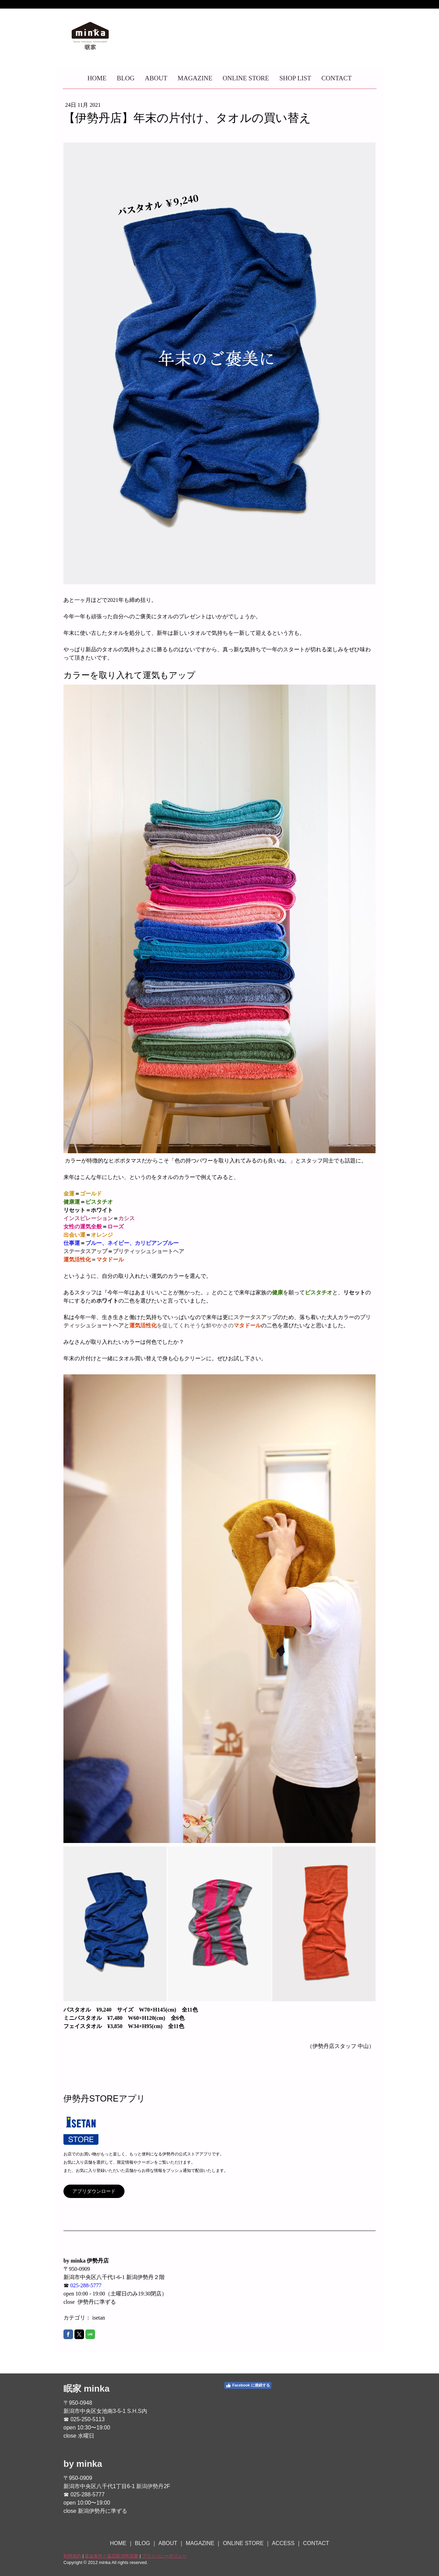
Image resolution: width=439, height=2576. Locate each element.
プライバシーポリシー (164, 2555)
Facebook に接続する (248, 2385)
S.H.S (134, 2411)
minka (96, 2388)
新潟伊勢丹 (150, 2486)
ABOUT (156, 78)
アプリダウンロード (94, 2191)
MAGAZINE (195, 78)
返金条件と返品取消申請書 (111, 2555)
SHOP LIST (295, 78)
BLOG (126, 78)
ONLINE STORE (246, 78)
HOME (97, 78)
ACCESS (283, 2543)
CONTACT (336, 78)
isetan (98, 2318)
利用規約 (72, 2555)
